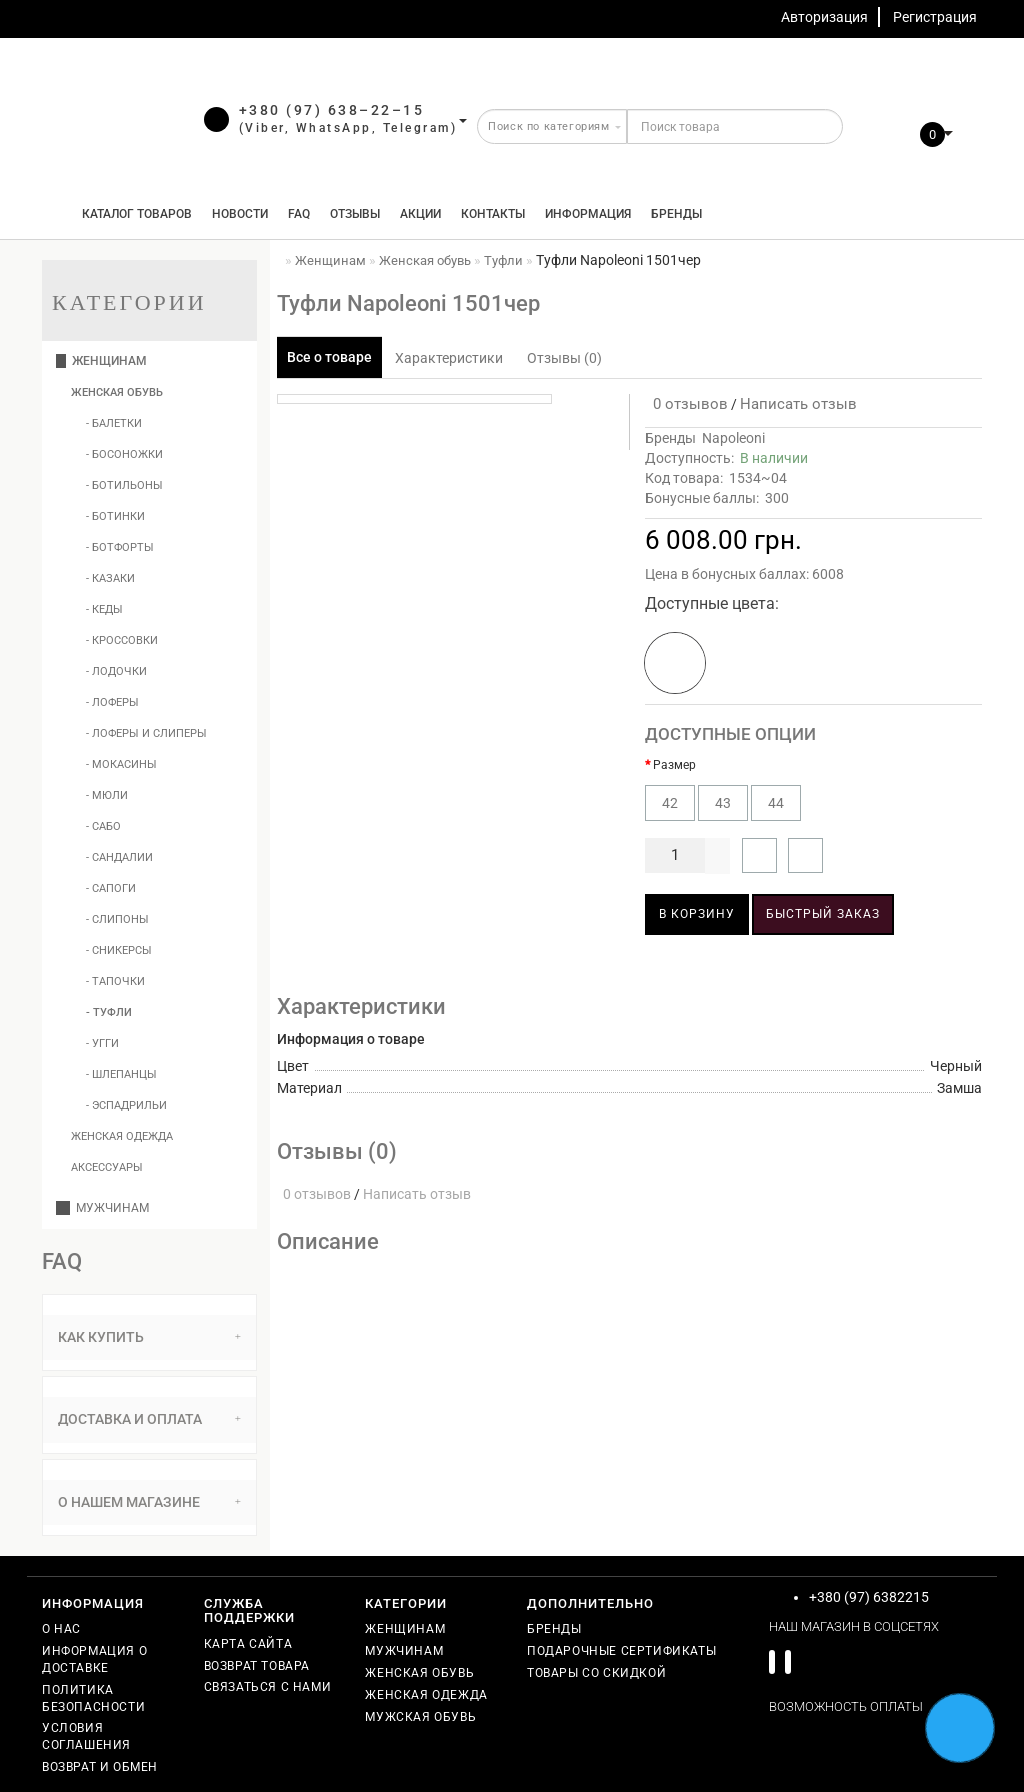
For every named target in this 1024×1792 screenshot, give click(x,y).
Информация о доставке (94, 1659)
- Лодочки (116, 671)
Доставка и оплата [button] (149, 1419)
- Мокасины (121, 764)
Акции (420, 214)
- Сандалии (119, 857)
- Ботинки (115, 516)
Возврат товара (257, 1666)
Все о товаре (329, 357)
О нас (61, 1629)
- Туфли (109, 1012)
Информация (588, 214)
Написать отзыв (798, 404)
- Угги (102, 1043)
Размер (674, 765)
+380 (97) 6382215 (869, 1597)
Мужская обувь (420, 1717)
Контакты (493, 214)
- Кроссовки (122, 640)
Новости (240, 214)
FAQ (299, 214)
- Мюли (107, 795)
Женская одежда (122, 1136)
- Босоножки (124, 454)
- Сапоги (111, 888)
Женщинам (101, 361)
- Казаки (110, 578)
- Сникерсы (119, 950)
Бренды (676, 214)
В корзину (697, 914)
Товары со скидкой (596, 1673)
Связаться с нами (268, 1687)
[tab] (149, 1337)
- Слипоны (117, 919)
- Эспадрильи (126, 1105)
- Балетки (114, 423)
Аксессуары (107, 1167)
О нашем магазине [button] (149, 1502)
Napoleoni (733, 438)
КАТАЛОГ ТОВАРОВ (132, 214)
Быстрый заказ (823, 914)
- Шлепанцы (121, 1074)
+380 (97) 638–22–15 (332, 110)
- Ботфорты (120, 547)
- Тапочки (115, 981)
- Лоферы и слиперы (146, 733)
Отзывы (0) (564, 358)
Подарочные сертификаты (621, 1651)
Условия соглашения (86, 1736)
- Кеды (104, 609)
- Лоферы (112, 702)
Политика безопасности (93, 1698)
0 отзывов (686, 404)
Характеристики (449, 358)
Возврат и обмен (100, 1767)
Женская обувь (117, 392)
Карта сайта (248, 1644)
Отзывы (355, 214)
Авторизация (824, 17)
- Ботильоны (124, 485)
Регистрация (935, 17)
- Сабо (103, 826)
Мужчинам (102, 1208)
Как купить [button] (149, 1337)
